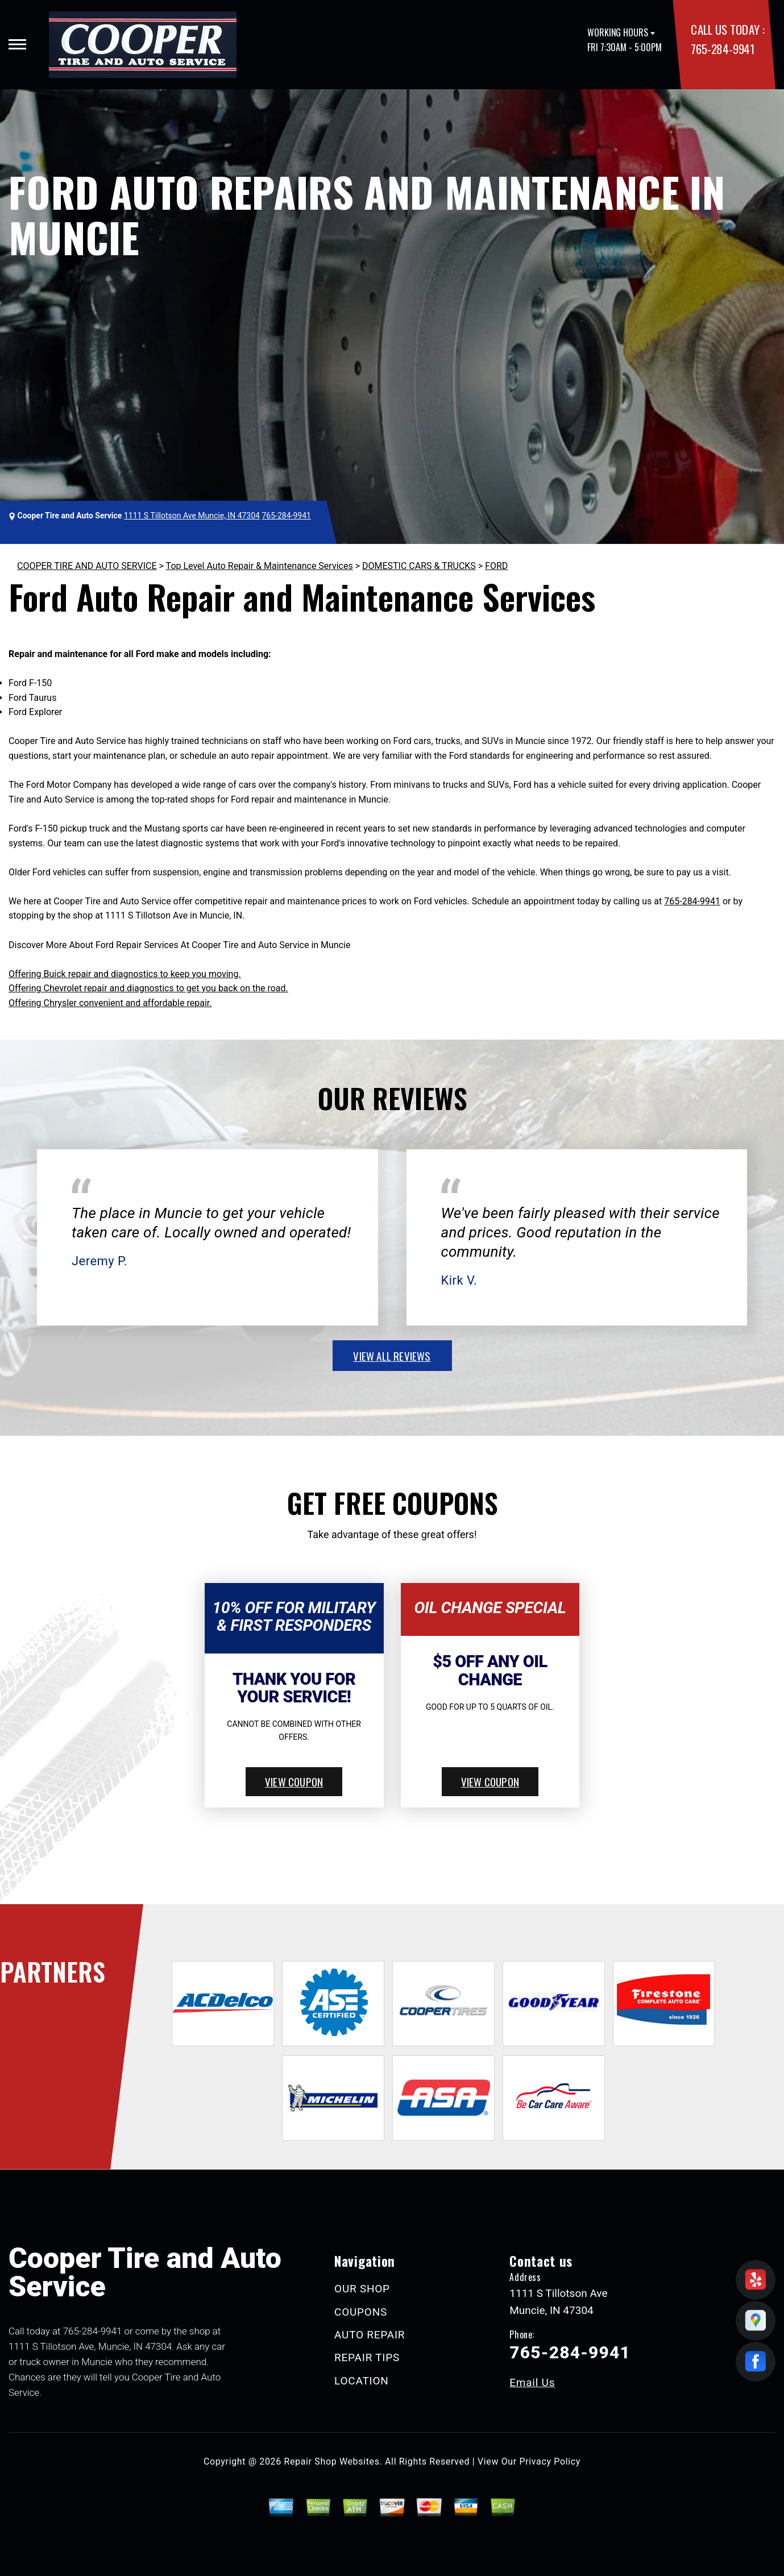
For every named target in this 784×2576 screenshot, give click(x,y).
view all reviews (391, 1356)
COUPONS (360, 2312)
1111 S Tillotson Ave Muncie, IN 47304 (192, 515)
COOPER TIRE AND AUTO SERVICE (87, 565)
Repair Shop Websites (332, 2461)
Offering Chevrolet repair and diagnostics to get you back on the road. (148, 988)
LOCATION (361, 2380)
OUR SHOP (362, 2288)
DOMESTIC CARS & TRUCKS (419, 565)
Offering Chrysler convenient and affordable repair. (110, 1003)
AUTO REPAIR (369, 2334)
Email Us (532, 2382)
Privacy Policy (550, 2461)
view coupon (294, 1781)
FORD (496, 565)
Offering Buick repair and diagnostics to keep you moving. (125, 974)
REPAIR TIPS (367, 2357)
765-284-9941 (722, 48)
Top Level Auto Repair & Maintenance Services (259, 565)
